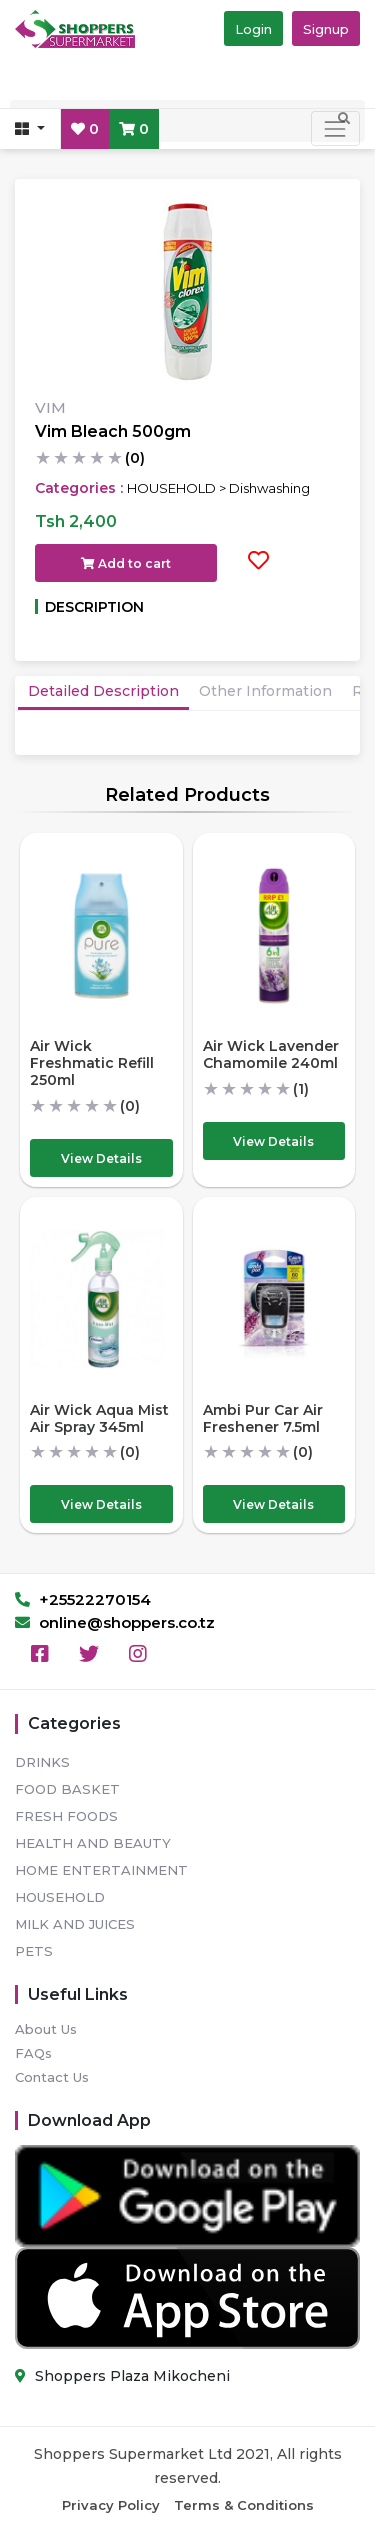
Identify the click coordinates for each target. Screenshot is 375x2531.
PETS (34, 1951)
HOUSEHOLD (60, 1897)
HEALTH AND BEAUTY (93, 1843)
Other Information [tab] (265, 691)
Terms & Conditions (244, 2505)
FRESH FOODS (66, 1816)
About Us (46, 2029)
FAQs (33, 2053)
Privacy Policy (111, 2505)
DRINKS (42, 1762)
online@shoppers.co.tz (115, 1622)
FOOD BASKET (67, 1789)
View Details (101, 1158)
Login (253, 29)
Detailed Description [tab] (103, 691)
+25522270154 (83, 1599)
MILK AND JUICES (75, 1924)
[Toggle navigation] (335, 128)
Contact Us (52, 2077)
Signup (326, 29)
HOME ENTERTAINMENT (101, 1870)
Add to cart (126, 563)
